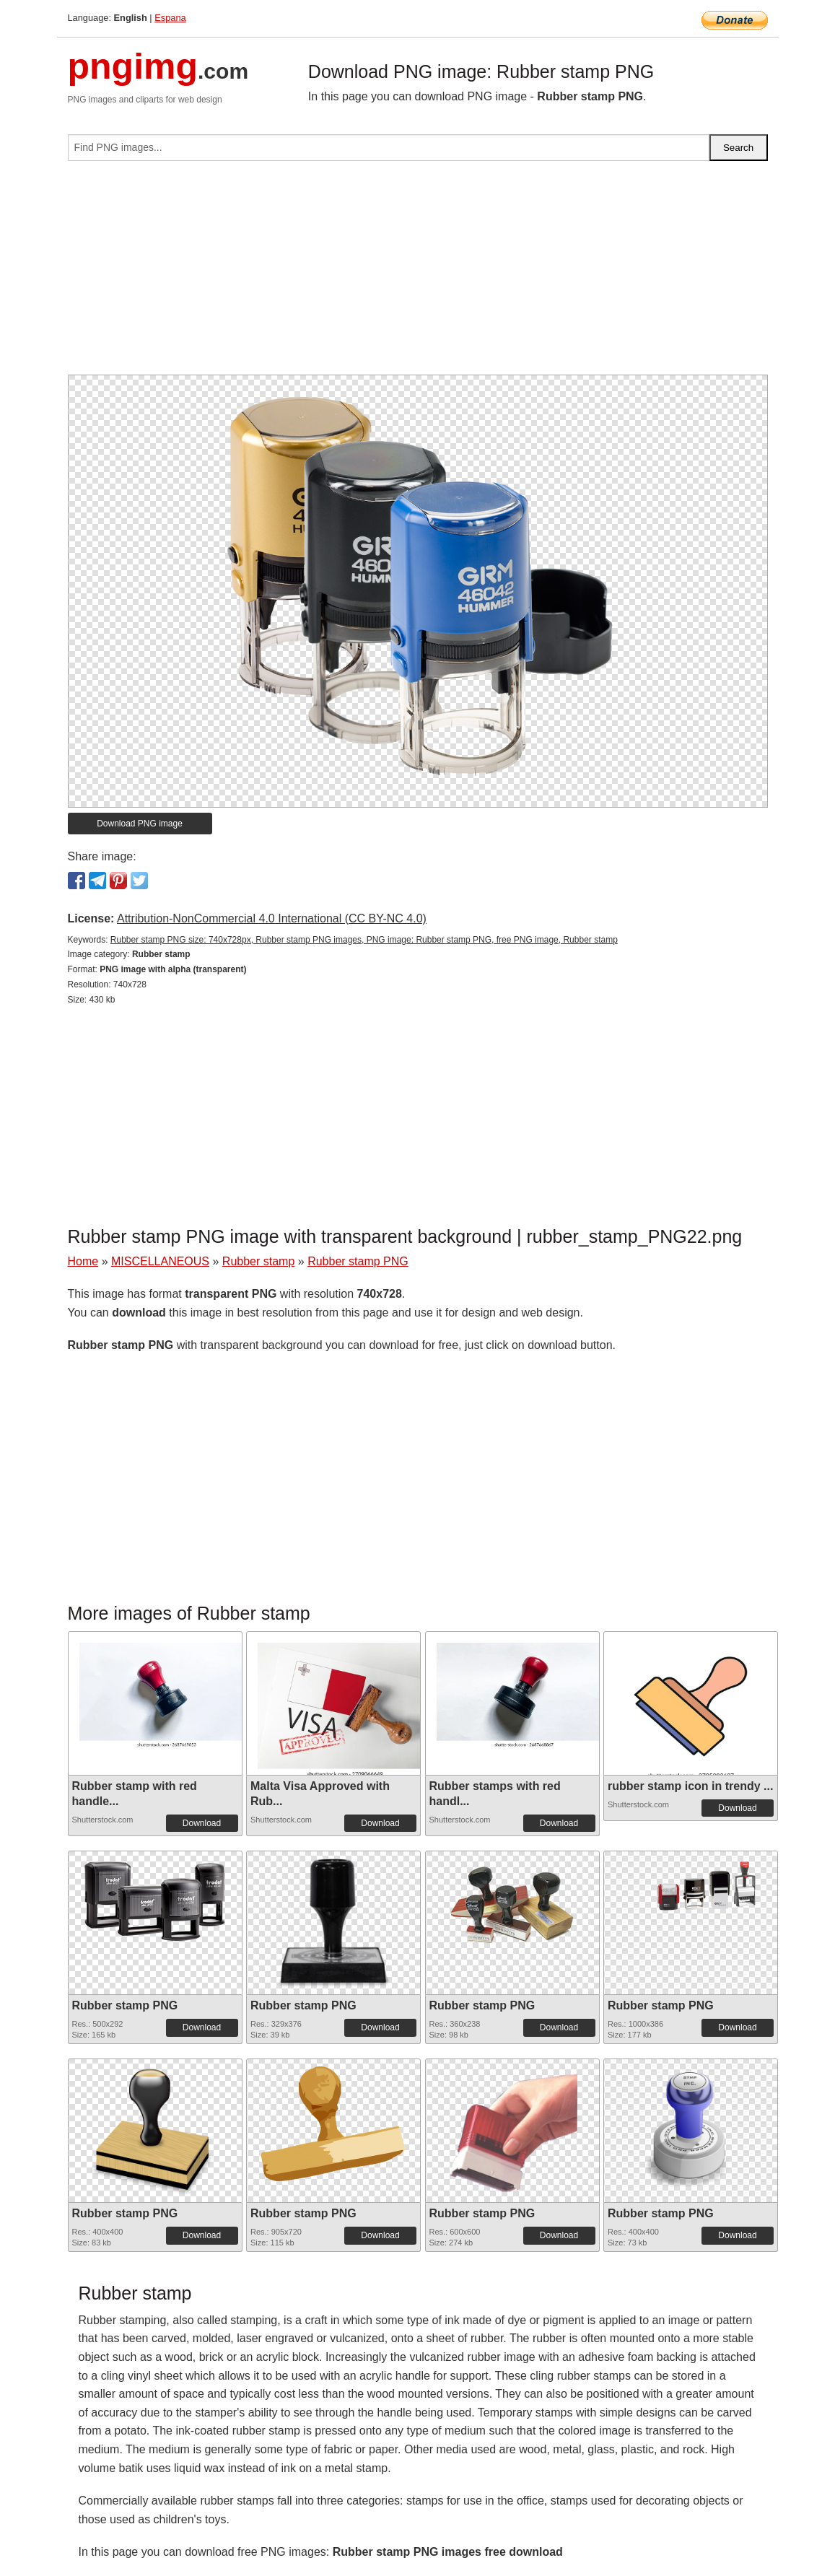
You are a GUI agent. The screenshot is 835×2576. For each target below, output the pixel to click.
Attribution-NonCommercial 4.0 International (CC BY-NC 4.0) (272, 918)
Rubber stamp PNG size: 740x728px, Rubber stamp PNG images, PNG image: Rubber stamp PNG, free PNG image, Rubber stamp (364, 940)
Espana (169, 17)
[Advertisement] (418, 274)
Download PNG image (140, 823)
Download (202, 1823)
